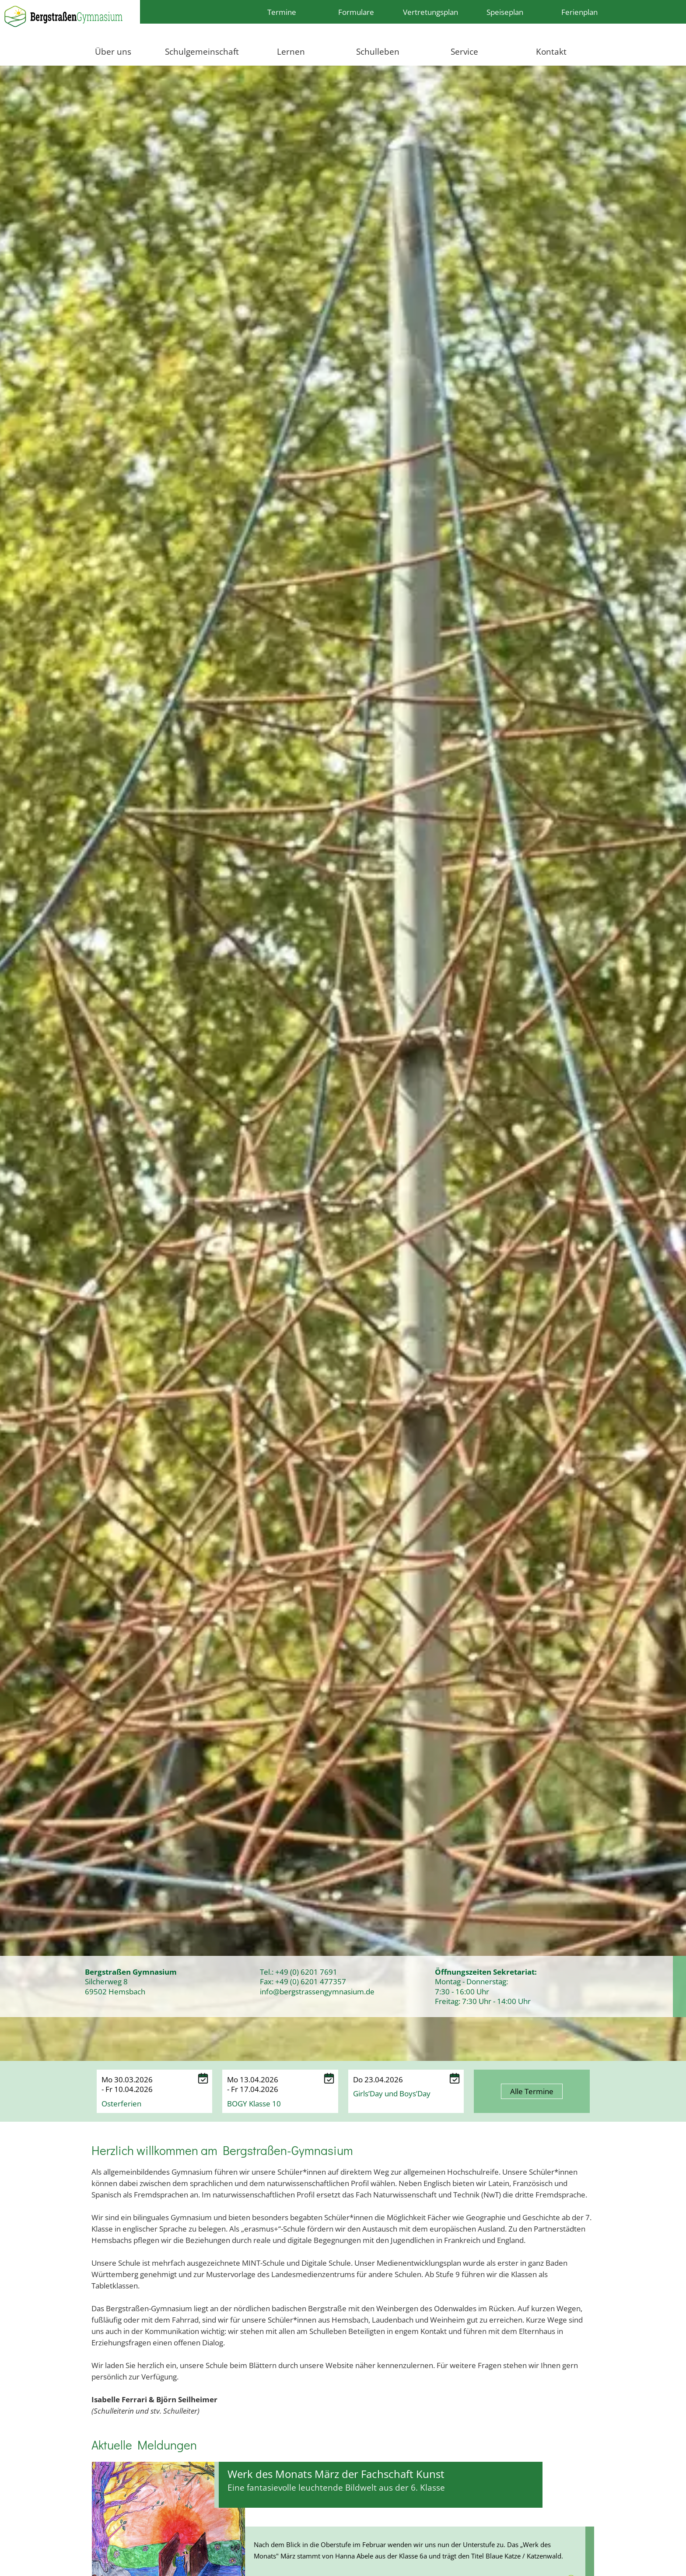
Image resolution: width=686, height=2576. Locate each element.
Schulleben (377, 51)
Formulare (356, 12)
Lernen (291, 51)
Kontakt (551, 51)
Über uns (113, 51)
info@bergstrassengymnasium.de (317, 1991)
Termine (281, 12)
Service (464, 51)
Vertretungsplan (430, 12)
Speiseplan (504, 12)
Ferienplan (579, 12)
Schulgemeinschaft (202, 51)
